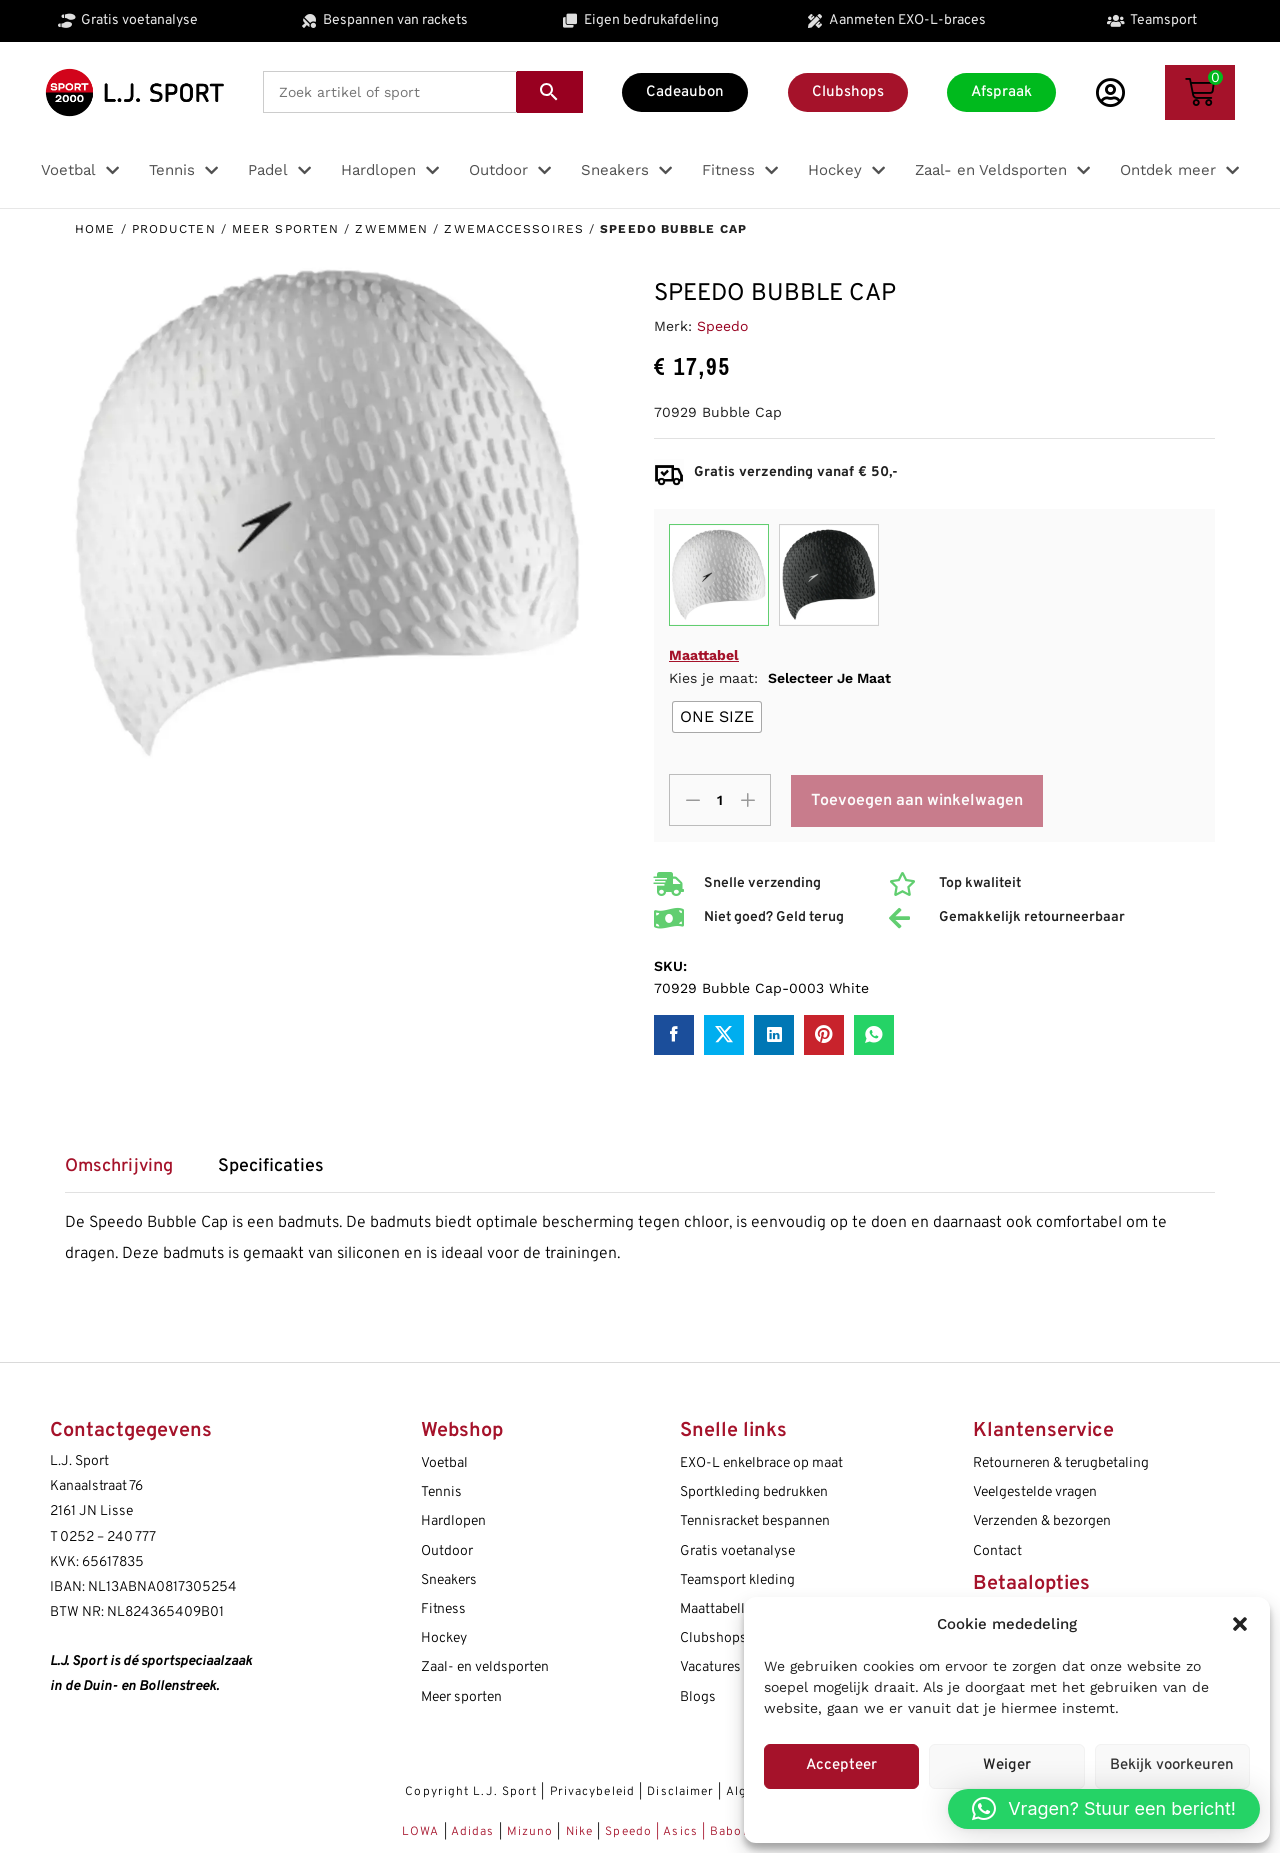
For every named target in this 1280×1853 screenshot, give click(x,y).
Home (95, 229)
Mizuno (532, 1832)
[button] (1240, 1624)
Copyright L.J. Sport (471, 1792)
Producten (174, 229)
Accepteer (841, 1765)
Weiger (1007, 1765)
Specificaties (271, 1167)
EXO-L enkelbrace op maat (761, 1463)
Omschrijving (119, 1167)
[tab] (129, 1173)
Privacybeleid (592, 1792)
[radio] (717, 717)
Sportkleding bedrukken (754, 1492)
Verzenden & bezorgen (1042, 1521)
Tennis (441, 1492)
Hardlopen (453, 1521)
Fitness (443, 1609)
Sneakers (449, 1580)
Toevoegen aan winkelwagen (917, 801)
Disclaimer (680, 1792)
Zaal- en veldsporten (485, 1667)
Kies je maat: (780, 678)
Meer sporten (285, 229)
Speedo (722, 326)
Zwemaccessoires (514, 229)
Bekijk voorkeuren (1172, 1765)
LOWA (423, 1832)
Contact (997, 1551)
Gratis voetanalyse (737, 1551)
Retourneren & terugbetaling (1061, 1463)
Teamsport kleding (737, 1580)
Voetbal (444, 1463)
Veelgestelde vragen (1035, 1492)
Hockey (444, 1638)
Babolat (734, 1832)
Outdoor (447, 1551)
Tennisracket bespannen (755, 1521)
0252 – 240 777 (108, 1537)
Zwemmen (391, 229)
